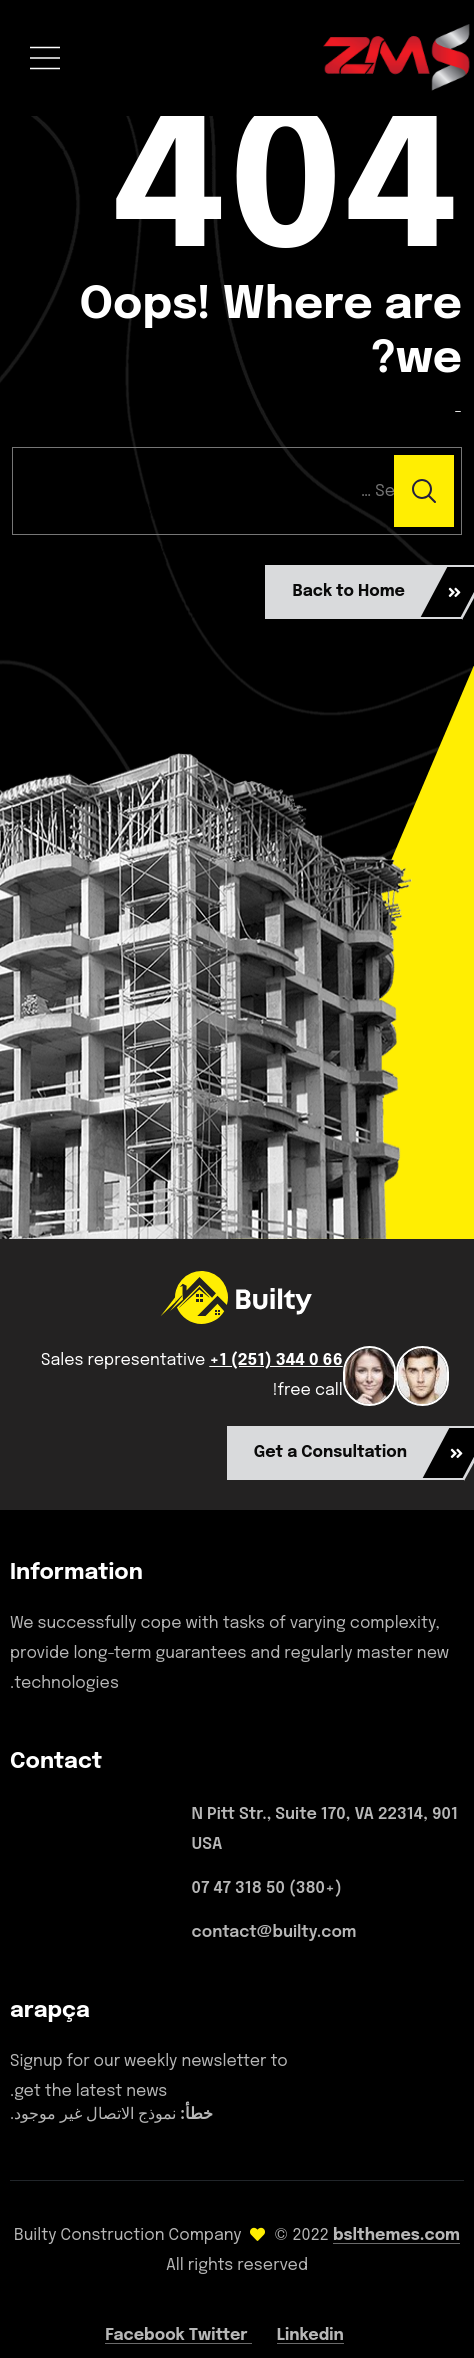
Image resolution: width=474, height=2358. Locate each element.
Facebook (147, 2335)
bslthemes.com (396, 2235)
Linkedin (310, 2335)
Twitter (220, 2335)
